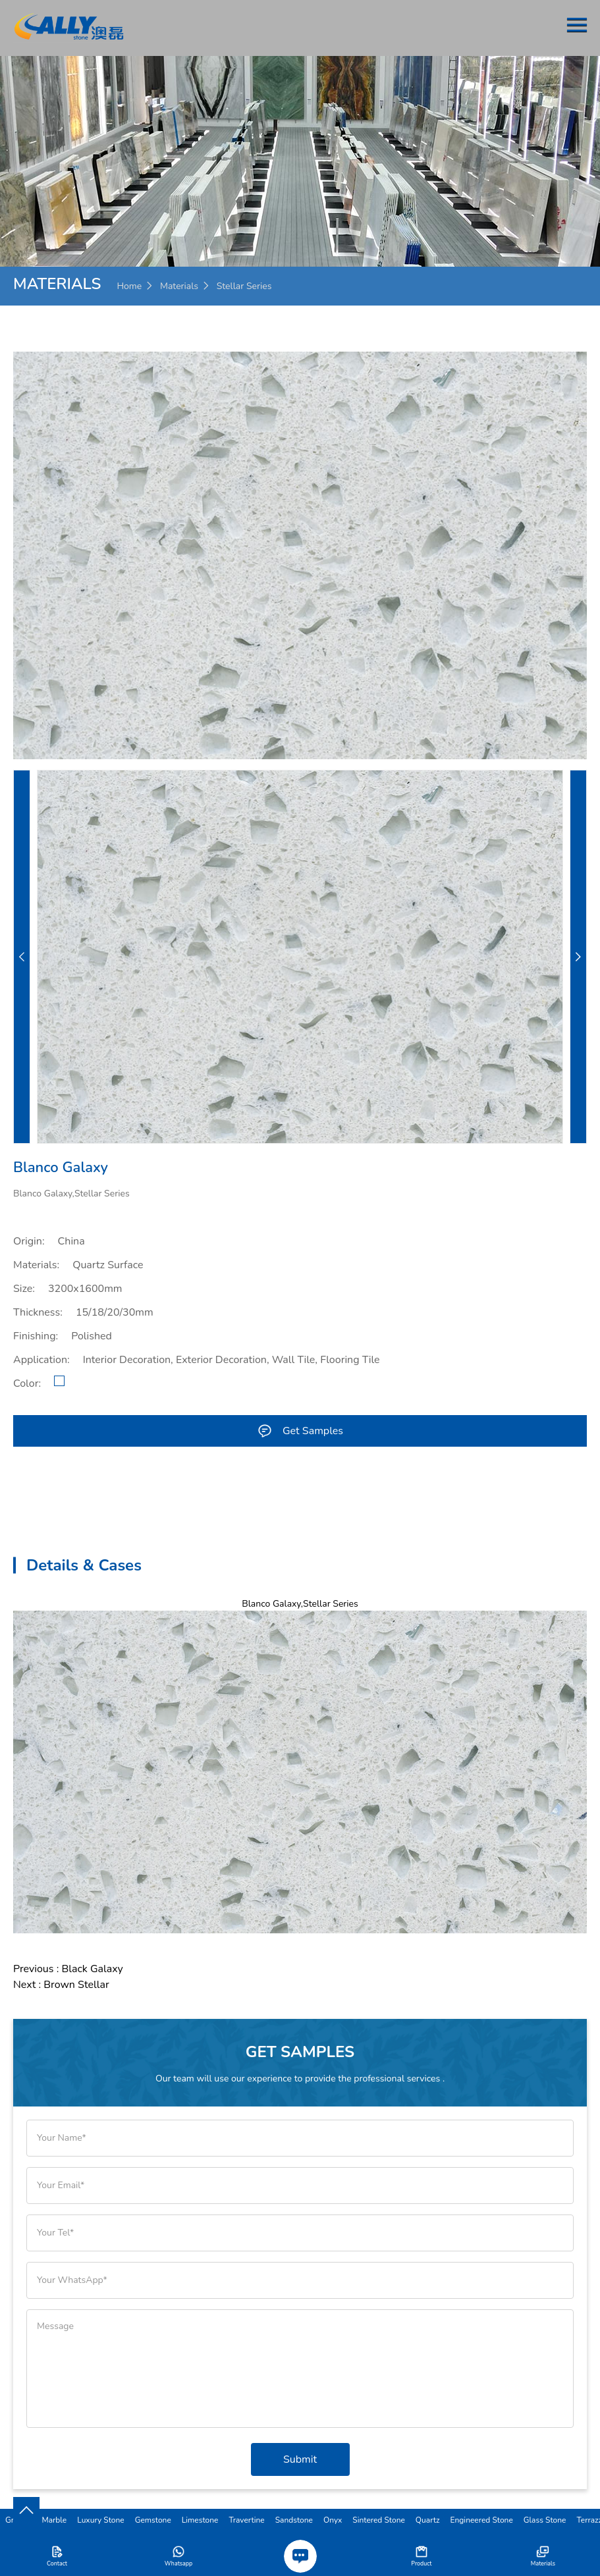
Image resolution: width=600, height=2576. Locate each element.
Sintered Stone (378, 2520)
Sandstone (294, 2520)
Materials (179, 286)
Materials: (36, 1265)
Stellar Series (244, 286)
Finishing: (35, 1336)
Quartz (428, 2520)
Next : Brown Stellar (61, 1984)
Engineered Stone (481, 2520)
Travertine (246, 2520)
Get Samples (300, 1430)
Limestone (200, 2520)
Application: (41, 1360)
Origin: (29, 1241)
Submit (300, 2459)
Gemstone (153, 2520)
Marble (54, 2520)
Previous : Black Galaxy (68, 1969)
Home (129, 286)
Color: (27, 1383)
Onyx (332, 2520)
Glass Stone (545, 2520)
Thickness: (38, 1312)
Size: (24, 1288)
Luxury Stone (100, 2520)
